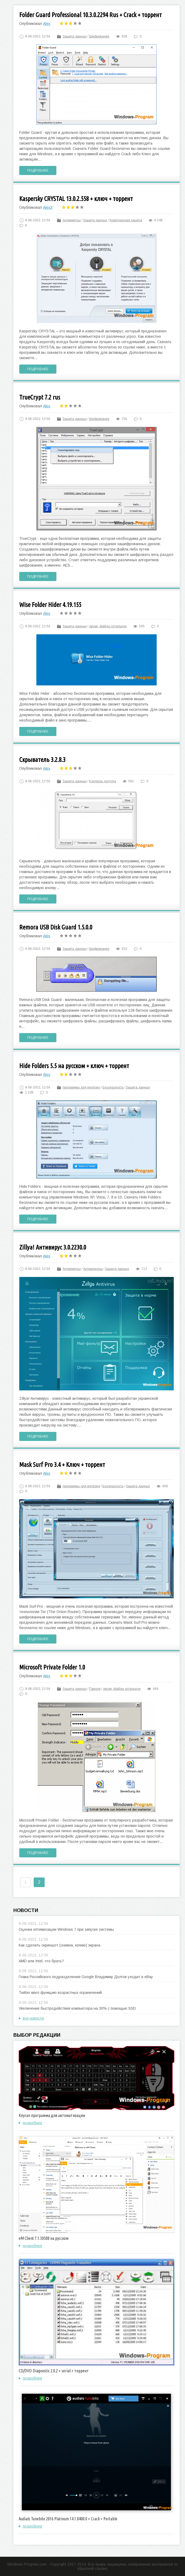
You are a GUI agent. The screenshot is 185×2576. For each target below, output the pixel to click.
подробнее (32, 2123)
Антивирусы (72, 220)
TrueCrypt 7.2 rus (39, 397)
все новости (33, 2018)
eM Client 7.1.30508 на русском (43, 2238)
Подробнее (37, 170)
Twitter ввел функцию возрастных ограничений (60, 1992)
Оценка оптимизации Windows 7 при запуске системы (66, 1929)
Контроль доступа (102, 781)
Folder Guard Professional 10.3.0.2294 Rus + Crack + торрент (90, 14)
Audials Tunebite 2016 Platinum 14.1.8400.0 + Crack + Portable (68, 2518)
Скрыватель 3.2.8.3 (42, 759)
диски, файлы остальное (108, 626)
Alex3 (47, 207)
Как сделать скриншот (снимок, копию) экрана (59, 1945)
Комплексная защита (126, 220)
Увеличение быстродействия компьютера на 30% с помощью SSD (77, 2008)
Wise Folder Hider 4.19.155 (50, 604)
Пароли (95, 1689)
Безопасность (113, 1087)
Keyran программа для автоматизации (52, 2115)
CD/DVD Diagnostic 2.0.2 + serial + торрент (54, 2370)
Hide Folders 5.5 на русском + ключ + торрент (74, 1065)
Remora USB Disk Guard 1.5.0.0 (55, 927)
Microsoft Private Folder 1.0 (52, 1667)
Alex (46, 23)
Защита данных (75, 36)
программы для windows (81, 1087)
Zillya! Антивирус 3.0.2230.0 (52, 1247)
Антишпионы (93, 1269)
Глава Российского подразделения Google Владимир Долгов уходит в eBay (86, 1977)
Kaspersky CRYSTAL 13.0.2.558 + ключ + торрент (76, 198)
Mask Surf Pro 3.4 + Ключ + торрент (62, 1464)
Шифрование (99, 36)
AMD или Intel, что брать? (41, 1961)
